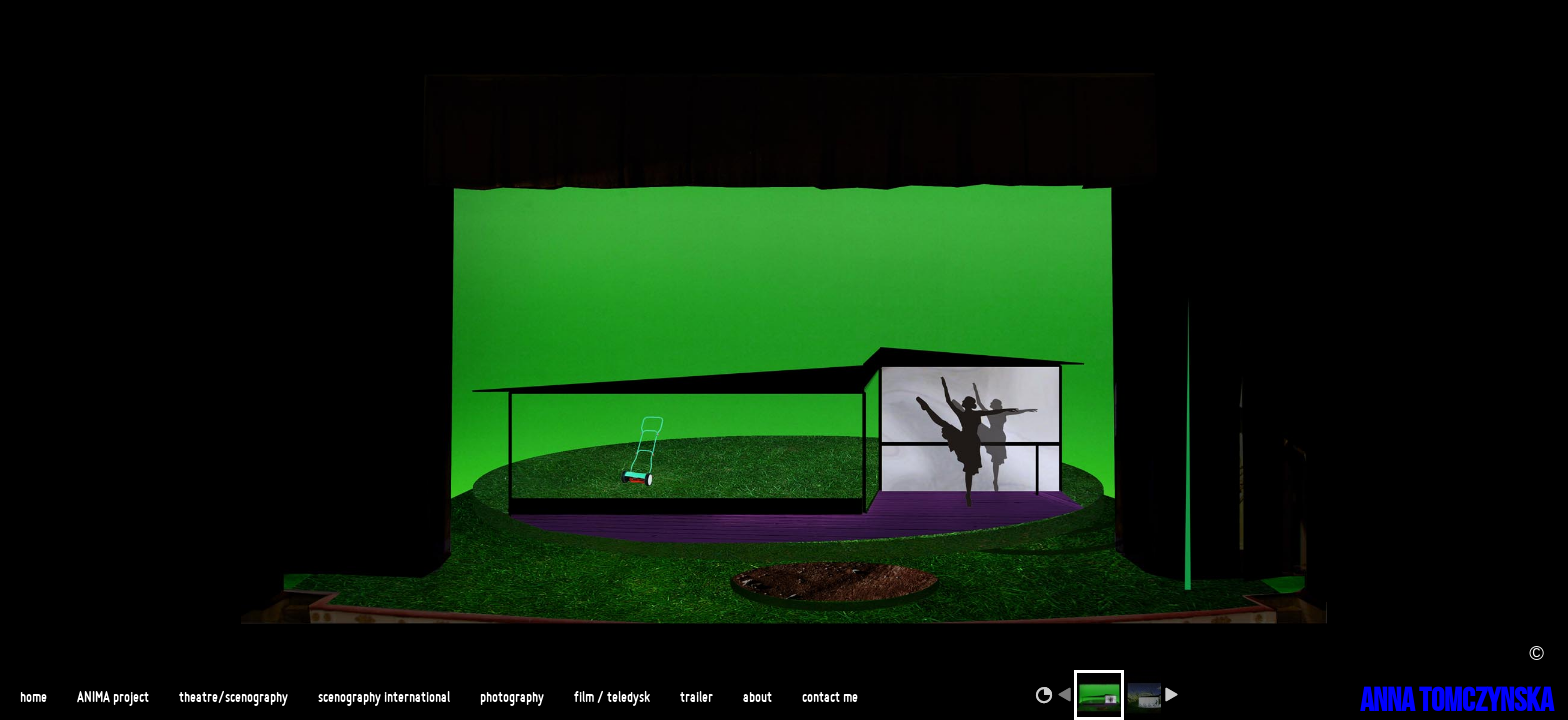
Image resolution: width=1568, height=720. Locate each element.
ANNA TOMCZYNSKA (1456, 701)
